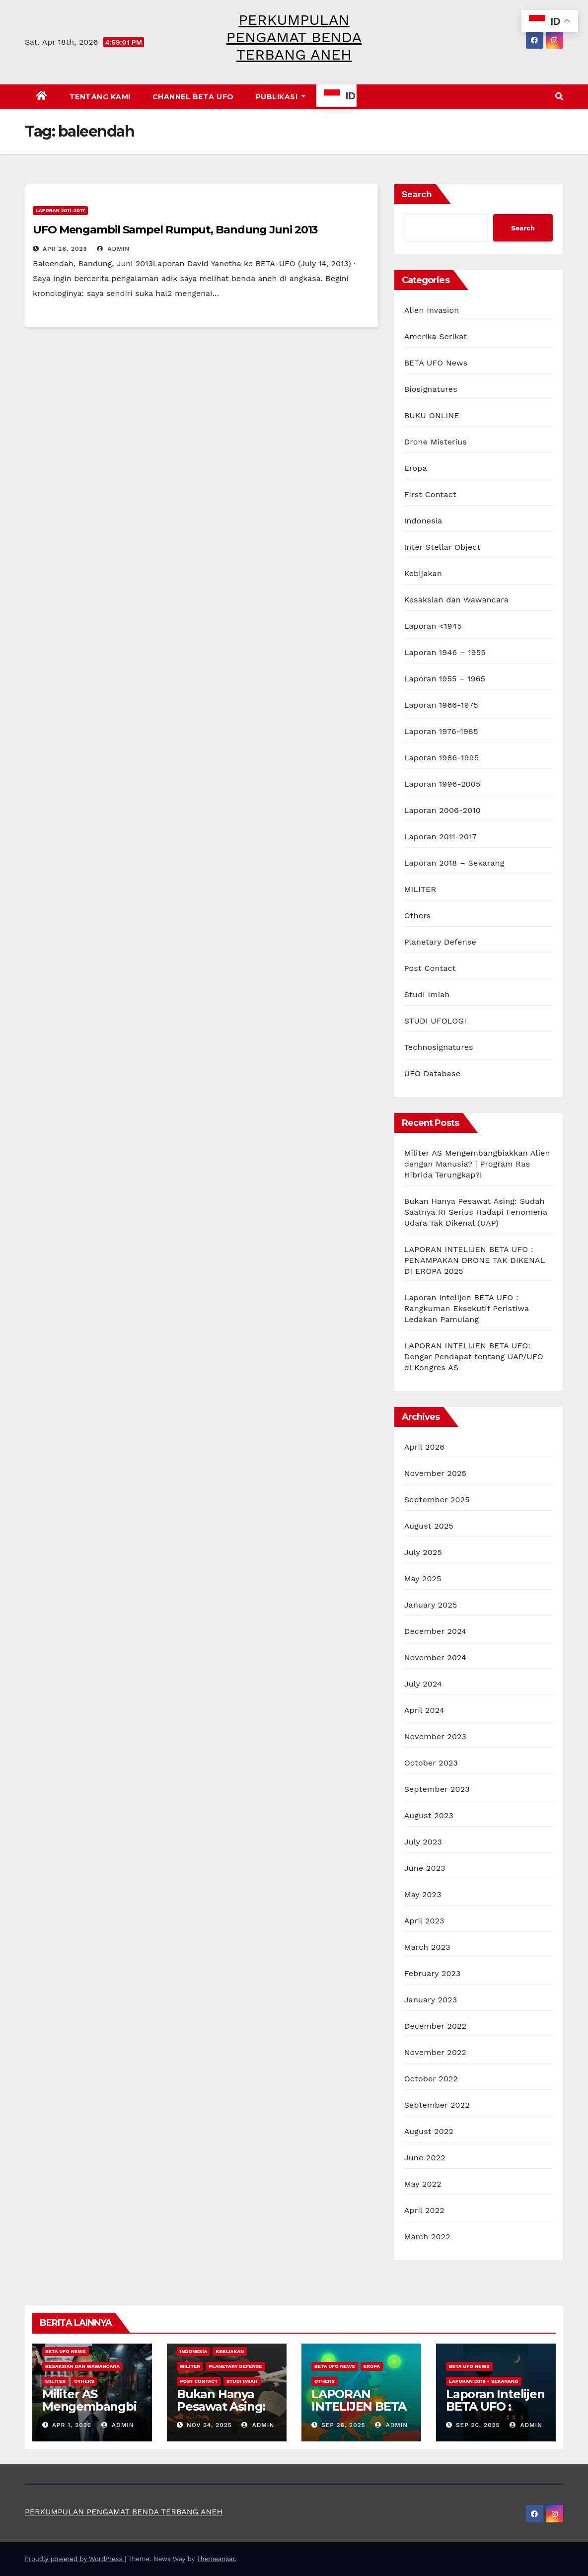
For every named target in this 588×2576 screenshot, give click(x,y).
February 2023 (432, 1973)
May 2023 (422, 1894)
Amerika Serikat (435, 336)
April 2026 (424, 1447)
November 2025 (435, 1473)
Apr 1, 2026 (71, 2425)
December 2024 (435, 1631)
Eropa (415, 468)
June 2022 (424, 2157)
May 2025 (422, 1578)
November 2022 (435, 2052)
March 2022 (427, 2236)
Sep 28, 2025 (343, 2425)
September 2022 (437, 2105)
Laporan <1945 (433, 626)
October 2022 (431, 2078)
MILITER (420, 889)
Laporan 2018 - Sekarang (483, 2381)
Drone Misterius (435, 441)
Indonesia (423, 520)
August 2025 (428, 1526)
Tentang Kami (100, 96)
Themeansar (216, 2559)
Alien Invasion (431, 310)
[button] (559, 96)
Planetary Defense (440, 942)
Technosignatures (438, 1047)
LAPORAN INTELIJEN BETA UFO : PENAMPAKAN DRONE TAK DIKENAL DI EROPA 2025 (474, 1260)
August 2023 (428, 1815)
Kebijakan (423, 573)
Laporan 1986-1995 (441, 757)
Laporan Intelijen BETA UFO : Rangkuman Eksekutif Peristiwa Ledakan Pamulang (466, 1308)
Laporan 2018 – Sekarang (454, 863)
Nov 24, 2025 (209, 2425)
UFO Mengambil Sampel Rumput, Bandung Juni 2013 (175, 229)
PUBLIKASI (281, 96)
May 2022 (422, 2184)
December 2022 (435, 2026)
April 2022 (424, 2210)
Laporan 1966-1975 (441, 705)
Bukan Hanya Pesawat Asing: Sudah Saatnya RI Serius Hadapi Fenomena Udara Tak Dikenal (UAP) (475, 1212)
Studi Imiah (427, 994)
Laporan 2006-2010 (442, 810)
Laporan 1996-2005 (442, 784)
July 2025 (423, 1552)
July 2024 (423, 1684)
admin (113, 248)
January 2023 (430, 1999)
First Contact (430, 494)
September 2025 (437, 1499)
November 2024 (435, 1657)
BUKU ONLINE (431, 415)
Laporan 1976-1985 (441, 731)
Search (417, 194)
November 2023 (435, 1736)
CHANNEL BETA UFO (193, 96)
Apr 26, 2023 (65, 248)
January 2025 (430, 1605)
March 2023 (427, 1947)
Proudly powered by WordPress (75, 2559)
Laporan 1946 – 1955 (445, 652)
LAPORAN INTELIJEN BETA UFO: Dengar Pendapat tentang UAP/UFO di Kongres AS (473, 1356)
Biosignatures (430, 389)
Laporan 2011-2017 (60, 210)
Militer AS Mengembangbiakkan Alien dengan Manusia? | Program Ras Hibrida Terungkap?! (477, 1163)
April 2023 (424, 1920)
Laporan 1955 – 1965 (445, 678)
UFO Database (432, 1073)
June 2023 (424, 1868)
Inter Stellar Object (442, 547)
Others (417, 915)
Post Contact (430, 968)
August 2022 (428, 2131)
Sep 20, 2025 (478, 2425)
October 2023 (431, 1762)
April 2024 (424, 1710)
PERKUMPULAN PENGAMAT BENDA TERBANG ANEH (294, 37)
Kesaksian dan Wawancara (456, 599)
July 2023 (423, 1841)
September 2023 (437, 1789)
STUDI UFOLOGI (435, 1021)
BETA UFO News (435, 363)
